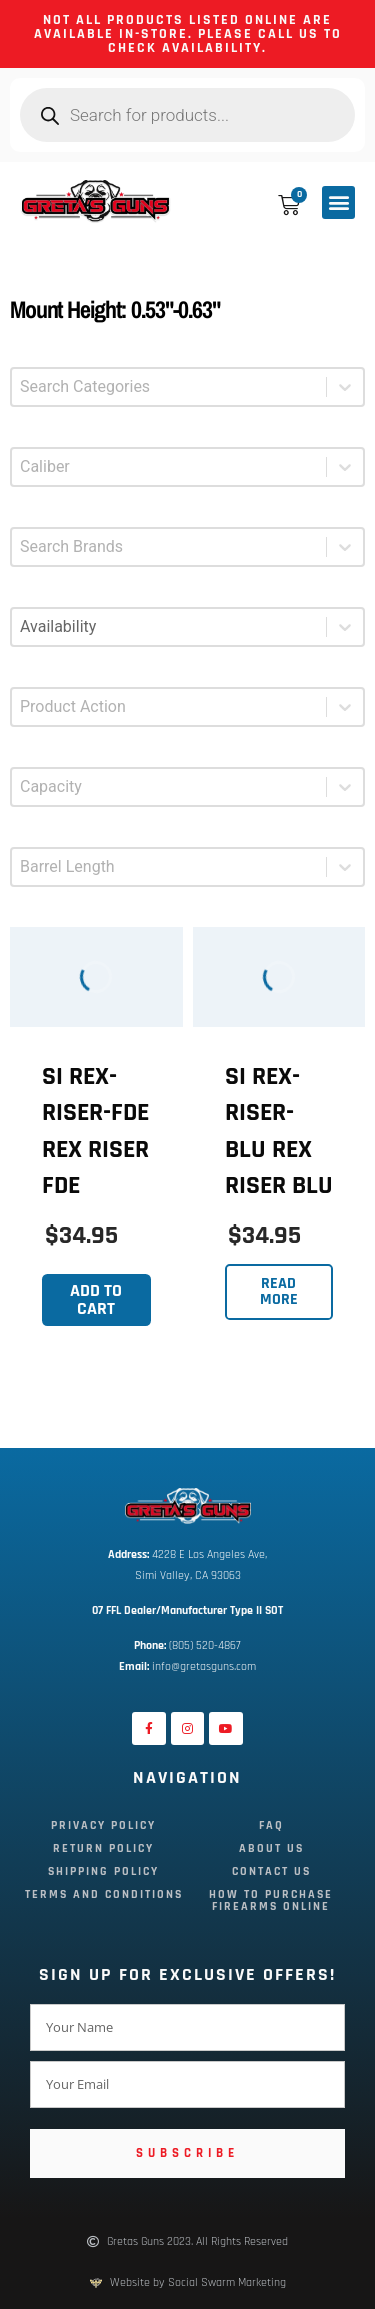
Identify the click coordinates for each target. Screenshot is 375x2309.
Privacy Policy (103, 1825)
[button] (338, 202)
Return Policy (103, 1848)
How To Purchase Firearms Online (271, 1900)
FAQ (271, 1825)
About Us (271, 1848)
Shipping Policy (103, 1871)
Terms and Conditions (104, 1894)
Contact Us (271, 1871)
